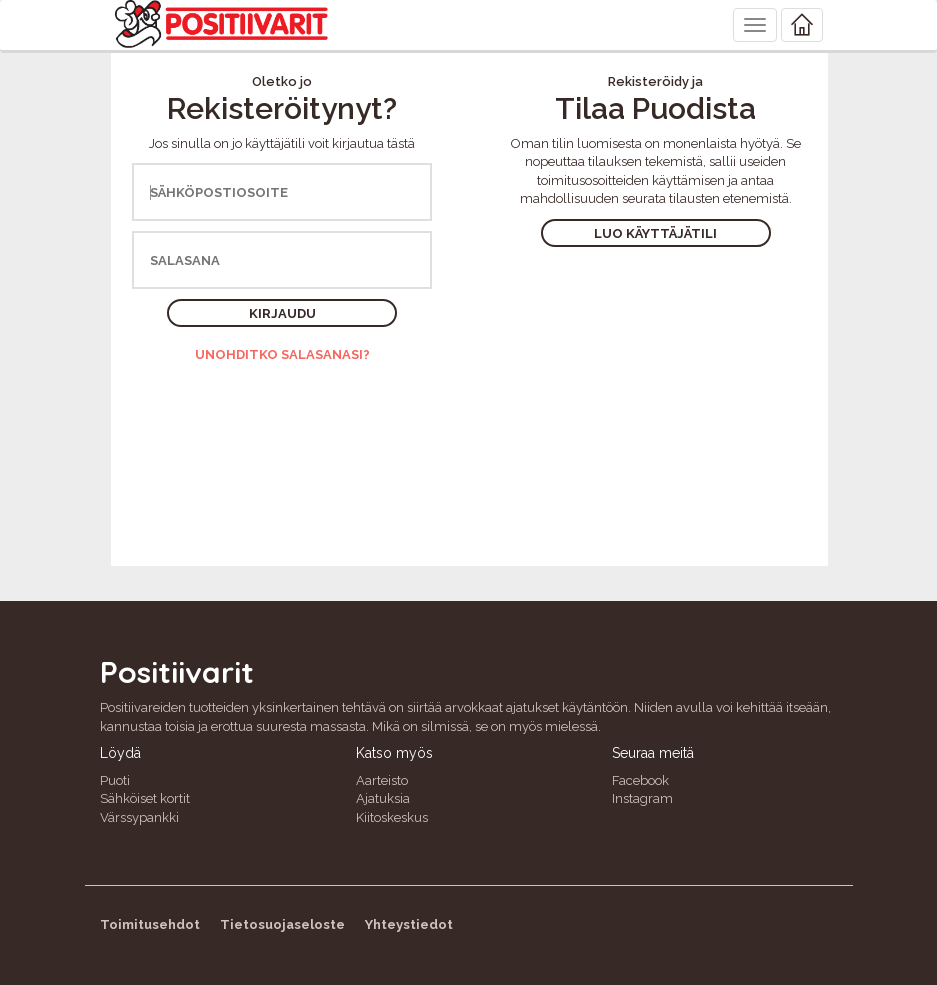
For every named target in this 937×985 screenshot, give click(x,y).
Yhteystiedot (409, 924)
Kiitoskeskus (392, 817)
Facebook (640, 780)
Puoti (115, 780)
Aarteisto (382, 780)
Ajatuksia (383, 798)
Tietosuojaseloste (282, 924)
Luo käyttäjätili (655, 233)
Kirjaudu (282, 313)
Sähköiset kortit (145, 798)
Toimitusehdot (150, 924)
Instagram (642, 798)
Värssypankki (139, 817)
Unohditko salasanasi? (282, 354)
